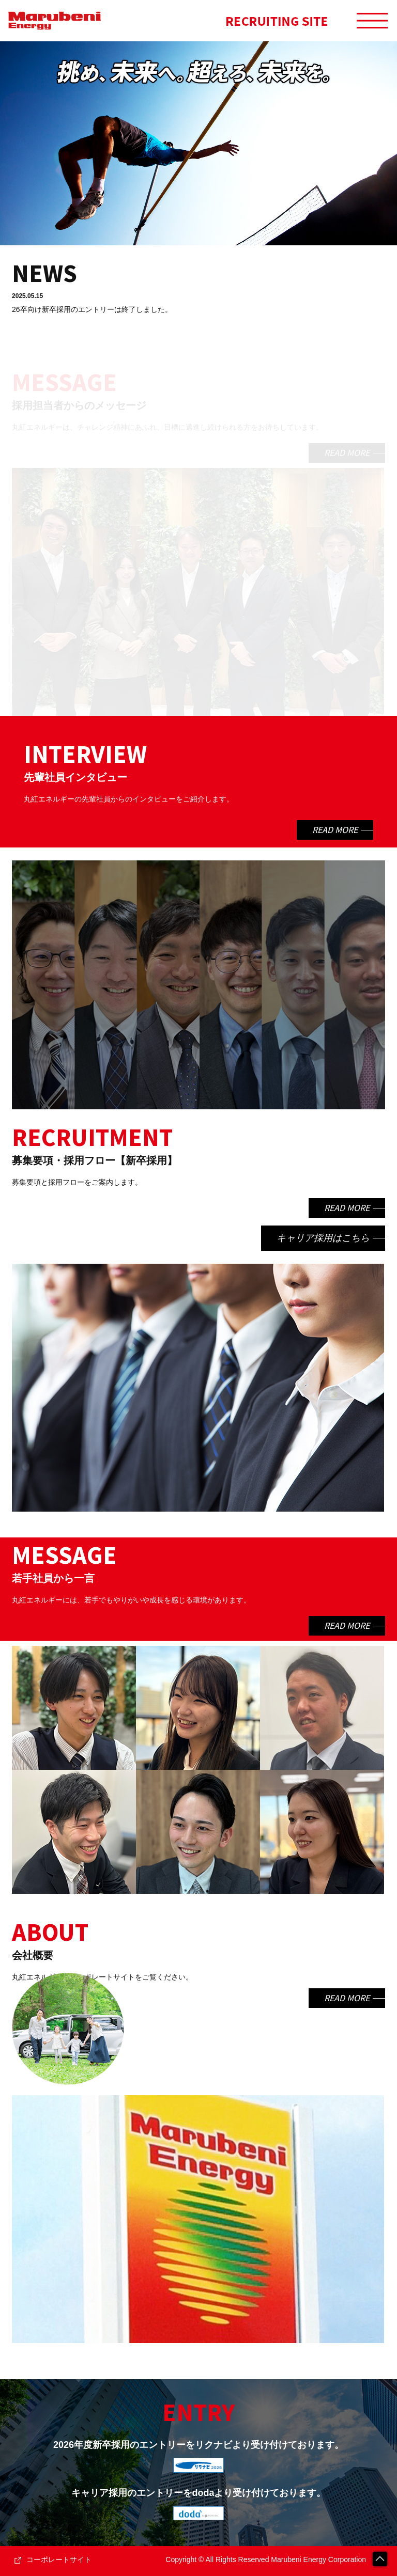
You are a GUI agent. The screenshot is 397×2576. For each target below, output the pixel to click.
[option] (198, 143)
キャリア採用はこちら (323, 1238)
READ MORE (347, 453)
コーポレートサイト (58, 2559)
